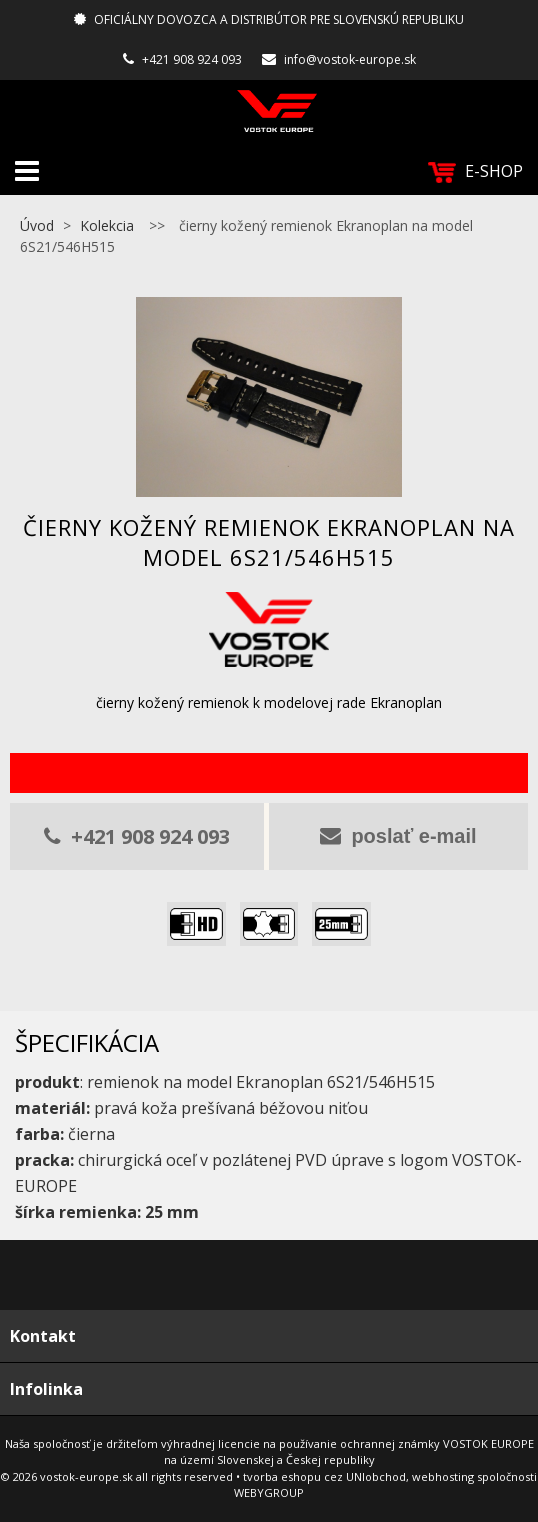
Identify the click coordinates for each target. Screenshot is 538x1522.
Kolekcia (107, 225)
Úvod (37, 225)
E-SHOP (475, 171)
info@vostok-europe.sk (350, 59)
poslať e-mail (398, 836)
